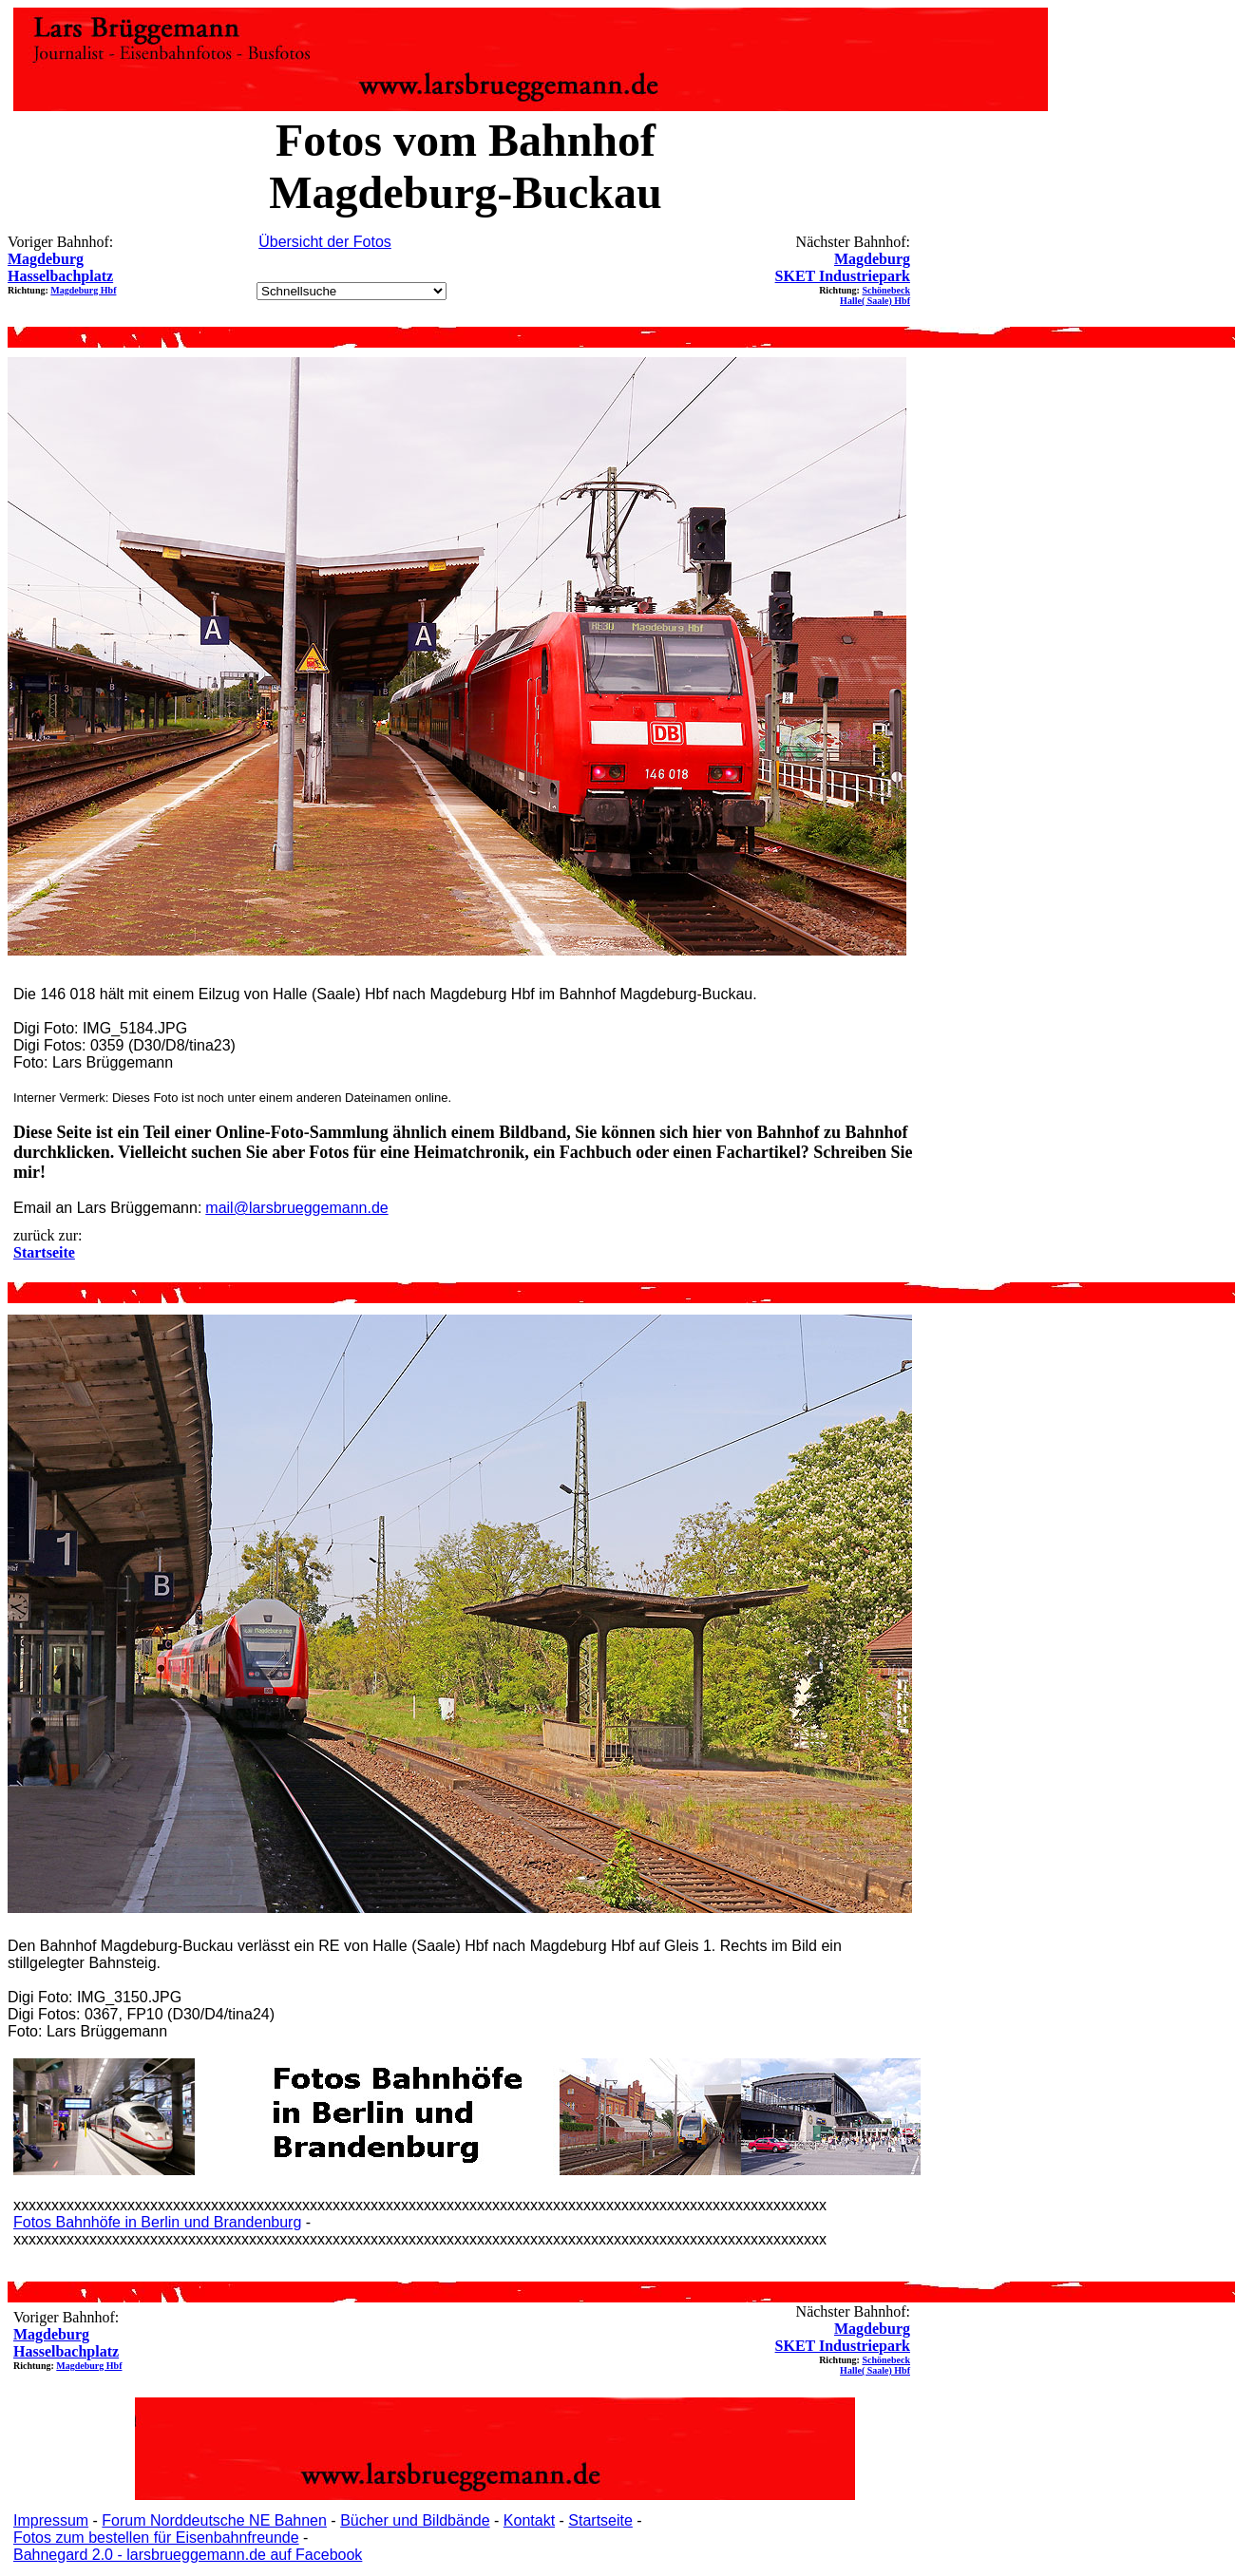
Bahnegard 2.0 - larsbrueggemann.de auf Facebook (187, 2555)
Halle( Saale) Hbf (875, 300)
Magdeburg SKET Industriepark (842, 267)
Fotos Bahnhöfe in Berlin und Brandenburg (157, 2222)
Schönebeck (886, 290)
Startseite (600, 2520)
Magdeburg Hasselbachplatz (60, 267)
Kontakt (529, 2520)
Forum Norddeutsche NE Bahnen (214, 2520)
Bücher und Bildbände (414, 2520)
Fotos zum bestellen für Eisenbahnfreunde (156, 2537)
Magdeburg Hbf (83, 290)
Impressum (50, 2520)
